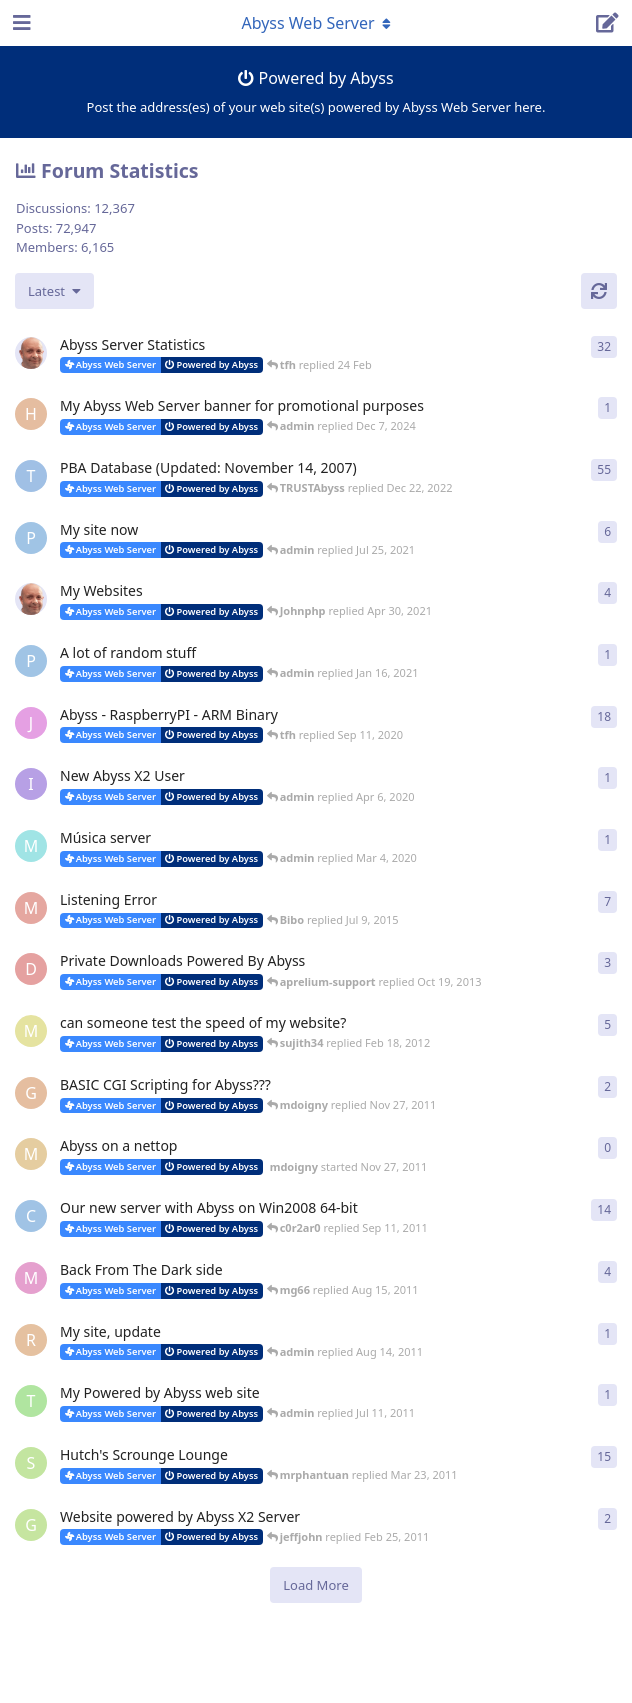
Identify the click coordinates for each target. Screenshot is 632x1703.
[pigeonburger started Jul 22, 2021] (31, 538)
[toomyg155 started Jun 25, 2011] (31, 1401)
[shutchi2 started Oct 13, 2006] (31, 1463)
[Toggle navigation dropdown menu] (316, 23)
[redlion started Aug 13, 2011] (31, 1340)
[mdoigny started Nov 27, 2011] (31, 1154)
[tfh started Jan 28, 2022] (31, 353)
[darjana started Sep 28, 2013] (31, 969)
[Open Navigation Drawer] (20, 23)
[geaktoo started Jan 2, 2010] (31, 1093)
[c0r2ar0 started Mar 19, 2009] (31, 1216)
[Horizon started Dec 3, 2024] (31, 414)
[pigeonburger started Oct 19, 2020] (31, 661)
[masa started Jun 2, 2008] (31, 1031)
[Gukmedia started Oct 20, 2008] (31, 1525)
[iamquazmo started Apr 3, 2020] (31, 784)
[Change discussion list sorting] (54, 291)
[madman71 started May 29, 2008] (31, 908)
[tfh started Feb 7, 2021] (31, 599)
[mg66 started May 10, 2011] (31, 1278)
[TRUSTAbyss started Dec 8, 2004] (31, 476)
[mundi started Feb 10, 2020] (31, 846)
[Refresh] (599, 291)
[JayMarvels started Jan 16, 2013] (31, 723)
